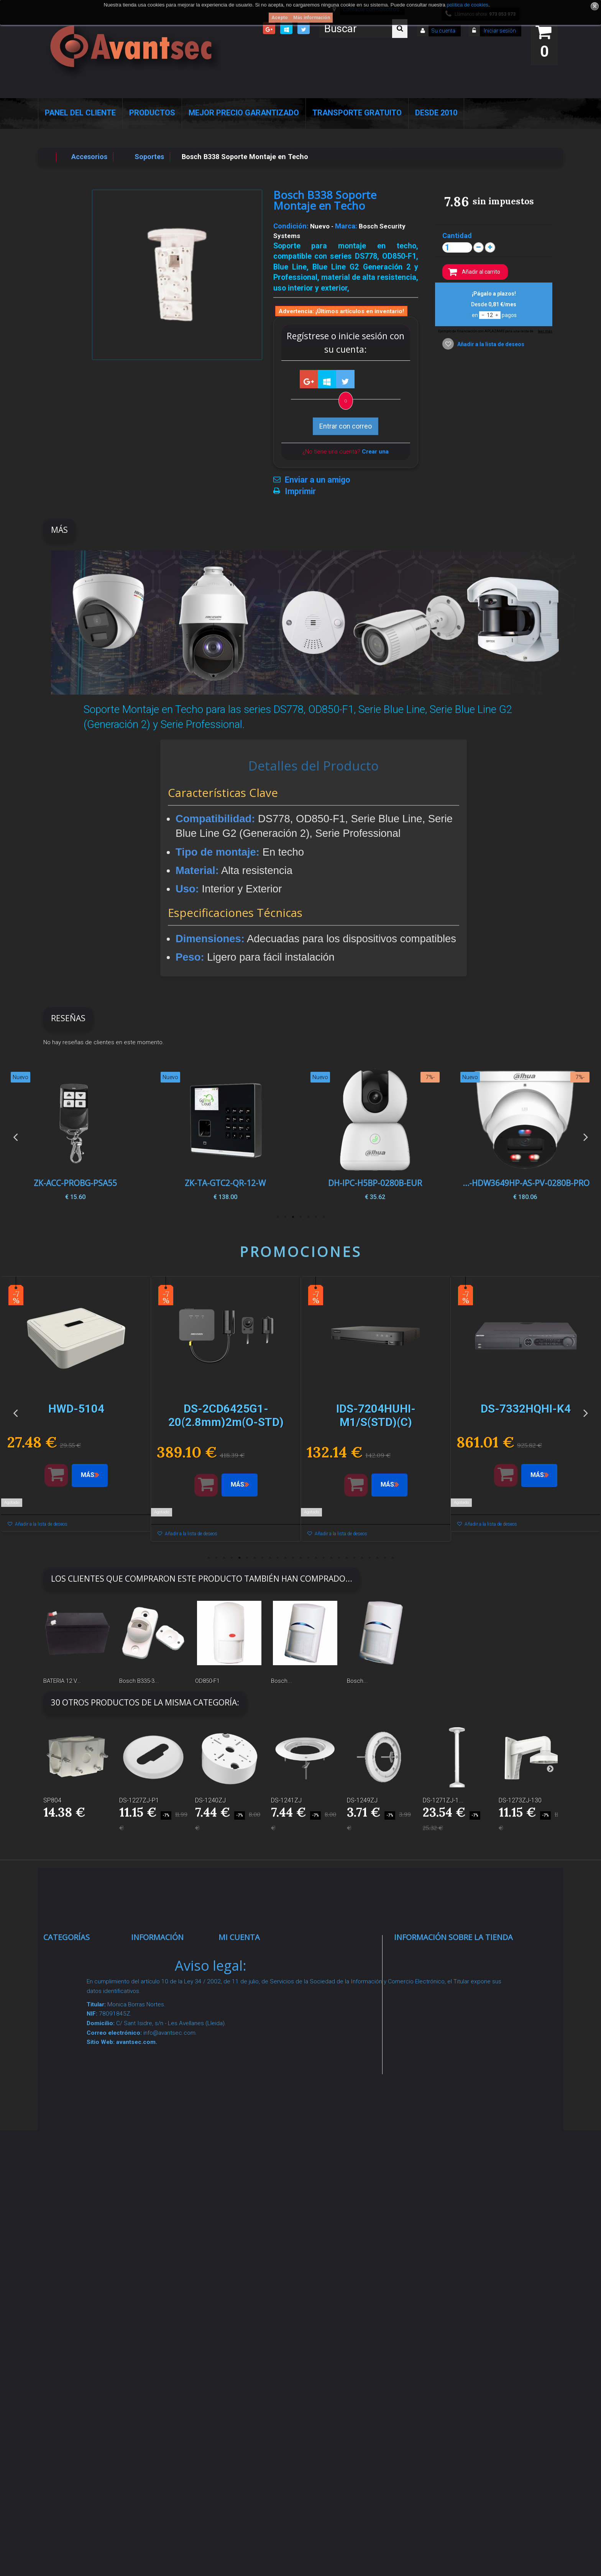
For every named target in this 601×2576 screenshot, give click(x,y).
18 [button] (339, 1558)
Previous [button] (15, 1136)
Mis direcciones (251, 2011)
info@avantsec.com (442, 2009)
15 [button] (316, 1558)
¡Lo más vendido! (166, 2002)
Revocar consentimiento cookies (164, 2285)
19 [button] (346, 1558)
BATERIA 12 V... (62, 1680)
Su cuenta (443, 31)
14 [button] (308, 1558)
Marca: (346, 226)
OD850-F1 (207, 1680)
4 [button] (300, 1217)
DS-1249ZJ (362, 1800)
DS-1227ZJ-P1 (139, 1800)
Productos (152, 112)
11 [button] (285, 1558)
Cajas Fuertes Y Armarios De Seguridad (76, 2331)
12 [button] (293, 1558)
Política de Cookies (170, 2225)
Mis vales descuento (259, 1992)
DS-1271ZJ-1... (443, 1800)
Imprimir (300, 491)
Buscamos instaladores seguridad (159, 2196)
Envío (148, 2108)
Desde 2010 (436, 112)
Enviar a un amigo (317, 480)
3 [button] (308, 1217)
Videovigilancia (75, 1973)
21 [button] (362, 1558)
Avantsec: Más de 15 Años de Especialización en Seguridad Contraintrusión (172, 2364)
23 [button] (377, 1558)
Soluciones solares (82, 2156)
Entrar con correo (345, 426)
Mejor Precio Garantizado (244, 112)
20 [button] (354, 1558)
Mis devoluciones (254, 1973)
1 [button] (323, 1217)
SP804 (52, 1800)
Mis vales (241, 2059)
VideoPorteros (74, 2089)
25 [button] (392, 1558)
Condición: (291, 226)
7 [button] (277, 1217)
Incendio (65, 2242)
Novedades (157, 1984)
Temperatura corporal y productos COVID (79, 2291)
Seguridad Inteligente (85, 1954)
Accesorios (69, 2204)
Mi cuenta (239, 1937)
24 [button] (385, 1558)
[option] (525, 1136)
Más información (311, 17)
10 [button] (277, 1558)
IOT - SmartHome (80, 2224)
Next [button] (586, 1136)
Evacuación (70, 2360)
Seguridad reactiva (81, 2108)
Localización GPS (80, 2040)
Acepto (279, 17)
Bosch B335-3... (139, 1680)
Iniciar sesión (499, 31)
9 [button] (270, 1558)
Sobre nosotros (164, 2070)
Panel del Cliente (80, 112)
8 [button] (262, 1558)
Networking (70, 2021)
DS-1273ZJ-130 (520, 1800)
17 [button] (331, 1558)
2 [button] (316, 1217)
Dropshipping (160, 2166)
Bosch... (281, 1680)
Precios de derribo (168, 2089)
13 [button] (300, 1558)
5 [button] (293, 1217)
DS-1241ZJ (286, 1800)
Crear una (375, 451)
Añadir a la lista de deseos (490, 344)
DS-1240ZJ (210, 1800)
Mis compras (247, 1954)
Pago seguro (159, 2051)
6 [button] (285, 1217)
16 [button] (323, 1558)
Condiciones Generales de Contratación (160, 2137)
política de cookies (467, 5)
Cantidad (457, 236)
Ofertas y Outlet (76, 2261)
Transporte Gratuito (357, 112)
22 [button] (369, 1558)
